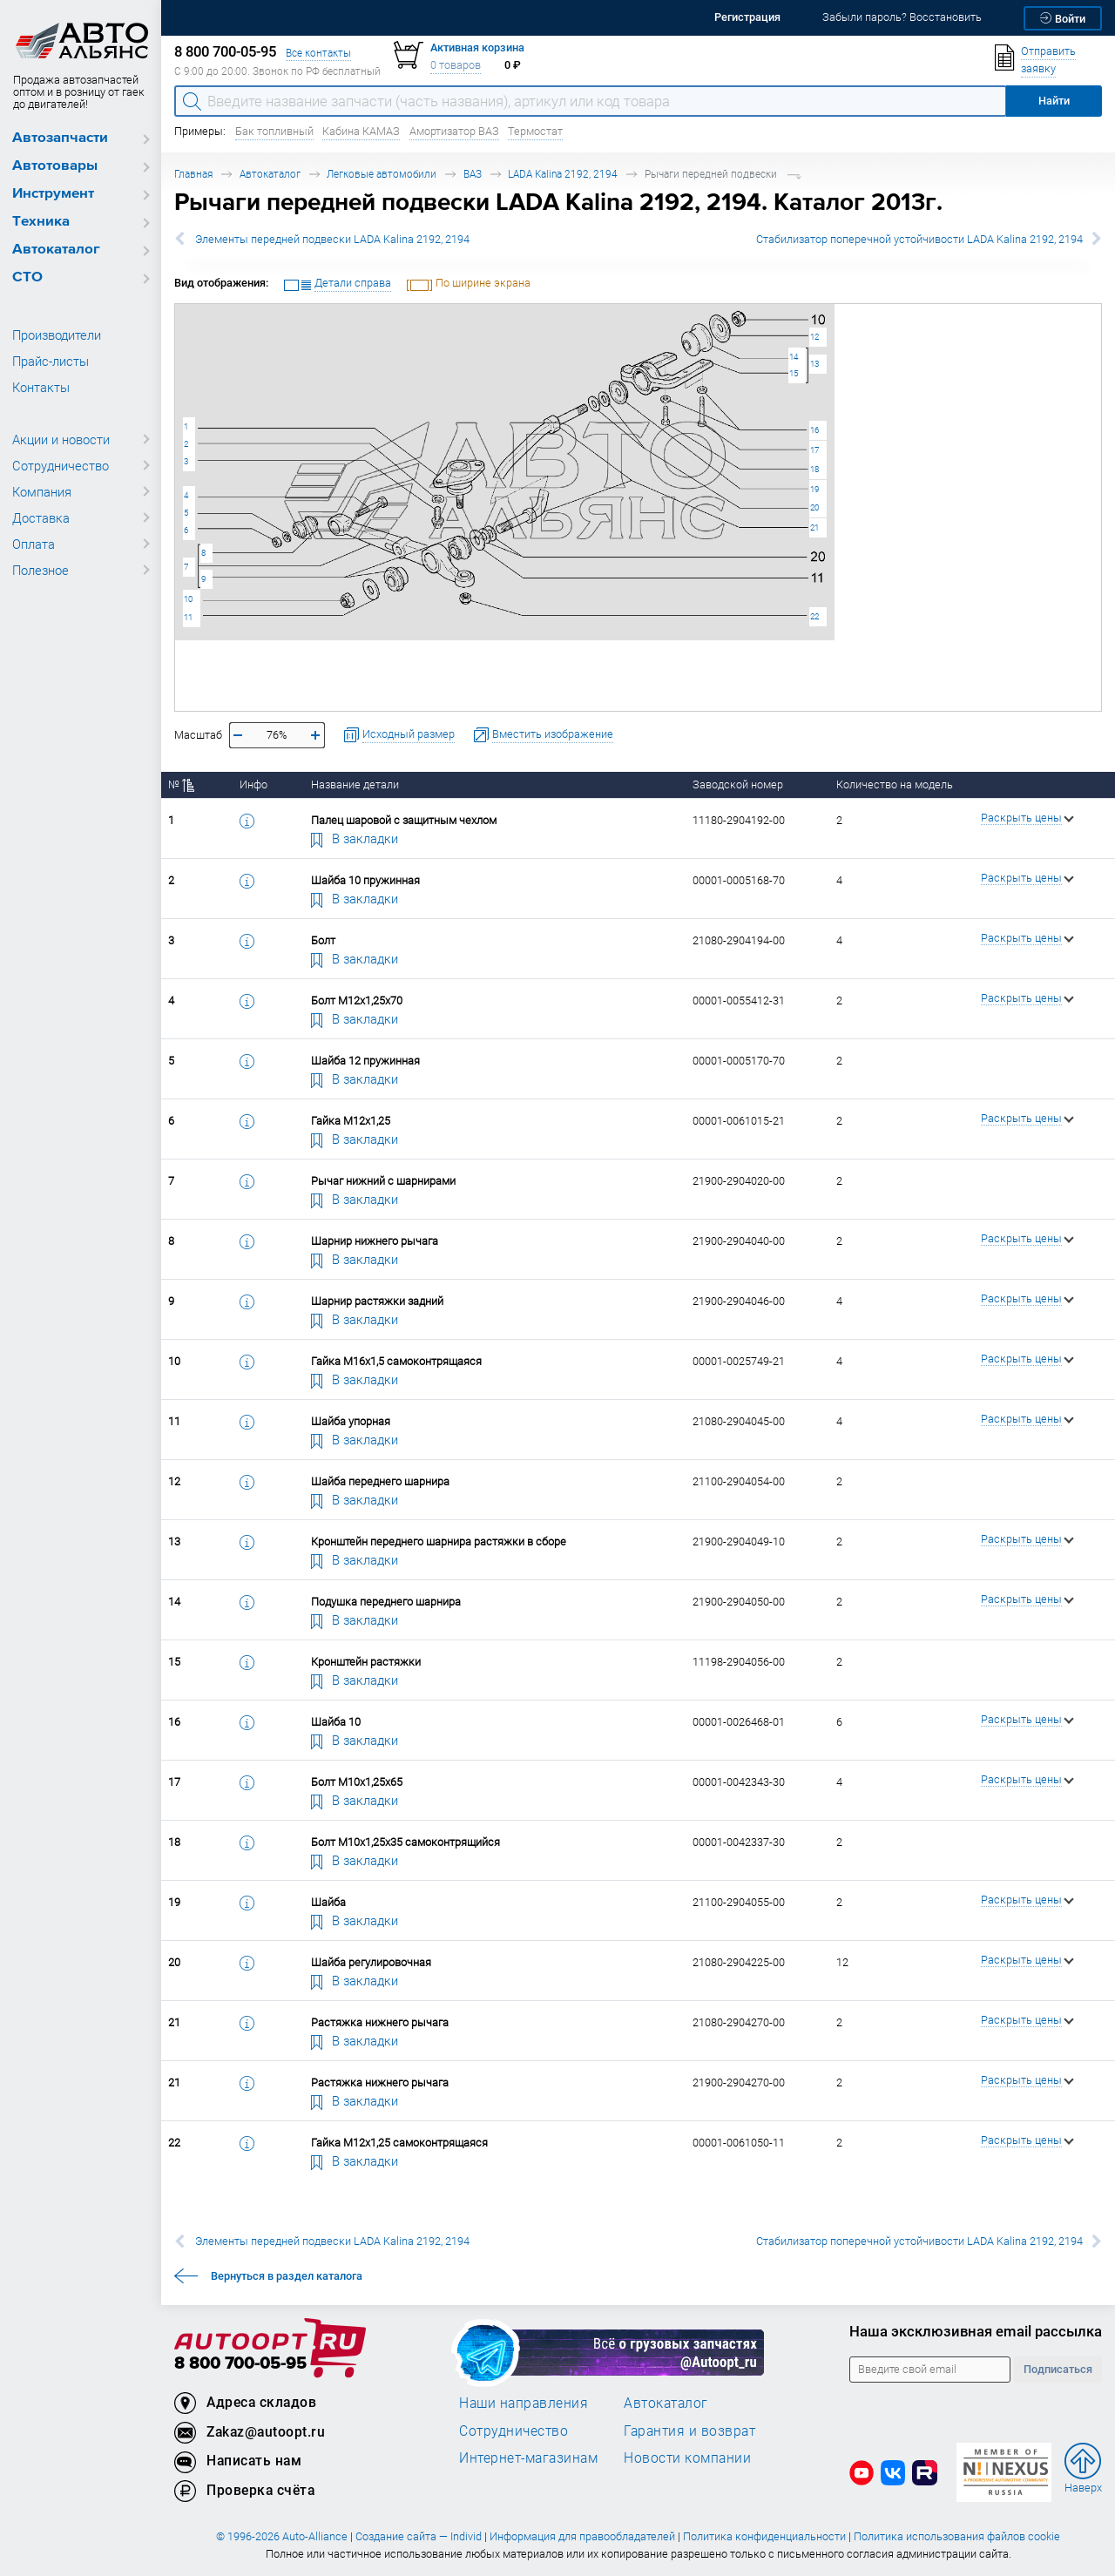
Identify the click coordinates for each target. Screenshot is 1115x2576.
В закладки (354, 838)
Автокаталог (56, 249)
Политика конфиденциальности (764, 2536)
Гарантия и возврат (689, 2430)
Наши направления (523, 2402)
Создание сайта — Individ (418, 2536)
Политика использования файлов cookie (957, 2536)
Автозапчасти (60, 138)
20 (814, 507)
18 (814, 469)
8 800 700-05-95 (240, 2364)
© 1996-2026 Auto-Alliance (282, 2536)
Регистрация (747, 17)
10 (188, 599)
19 (814, 489)
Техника (41, 221)
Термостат (535, 131)
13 (814, 363)
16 (814, 430)
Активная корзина (477, 47)
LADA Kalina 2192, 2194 (563, 173)
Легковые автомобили (381, 173)
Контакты (41, 387)
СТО (27, 277)
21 (814, 527)
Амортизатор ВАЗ (454, 131)
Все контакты (318, 52)
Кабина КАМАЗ (361, 131)
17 (814, 450)
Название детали (355, 784)
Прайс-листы (50, 360)
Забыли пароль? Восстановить (902, 17)
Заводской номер (738, 784)
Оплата (33, 543)
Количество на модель (894, 784)
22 (814, 616)
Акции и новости (61, 439)
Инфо (253, 784)
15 (793, 373)
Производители (56, 334)
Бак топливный (274, 131)
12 (814, 336)
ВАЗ (472, 173)
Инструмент (53, 193)
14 (793, 356)
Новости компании (687, 2457)
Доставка (41, 517)
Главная (193, 173)
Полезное (40, 569)
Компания (41, 491)
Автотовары (55, 166)
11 (188, 617)
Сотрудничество (60, 465)
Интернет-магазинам (528, 2457)
